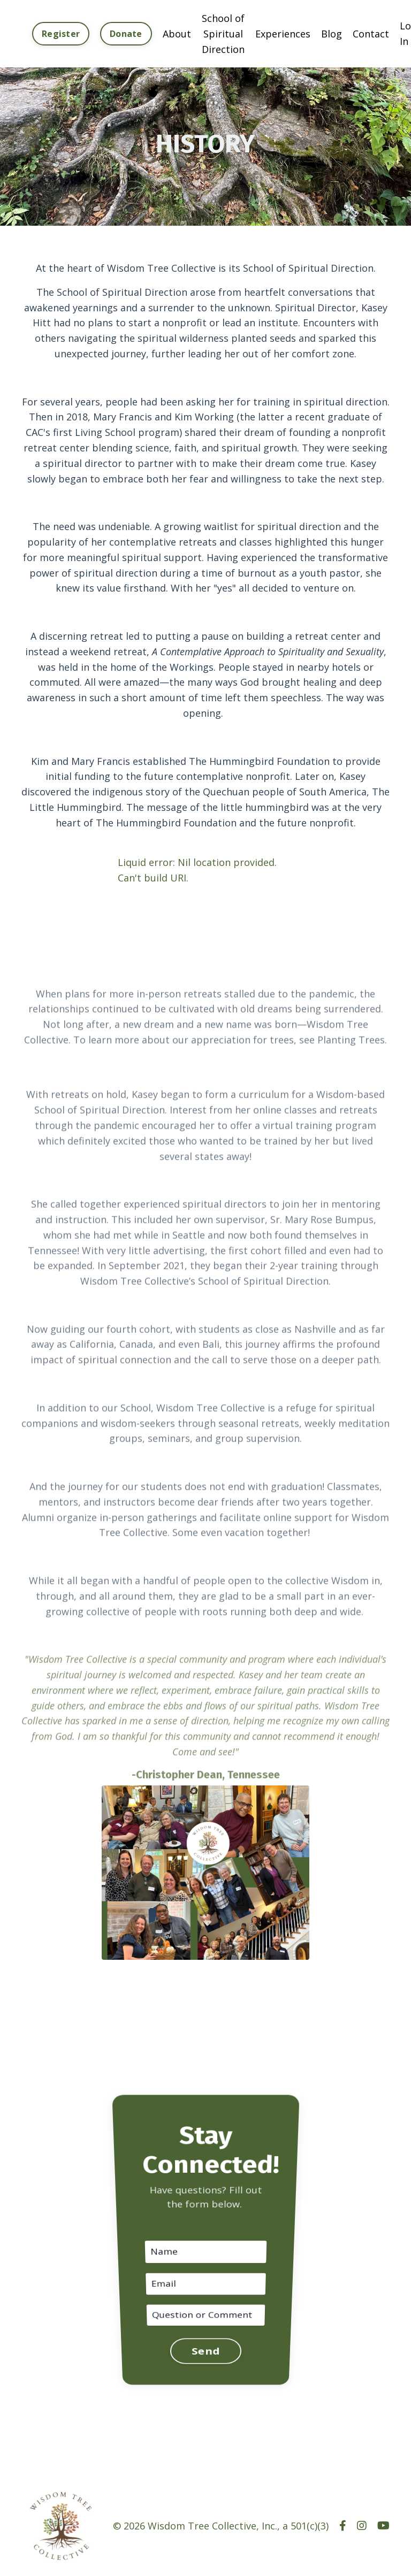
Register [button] (61, 34)
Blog (331, 33)
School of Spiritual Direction (223, 34)
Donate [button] (126, 34)
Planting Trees (351, 1055)
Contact (371, 33)
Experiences (282, 33)
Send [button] (205, 2306)
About (177, 33)
